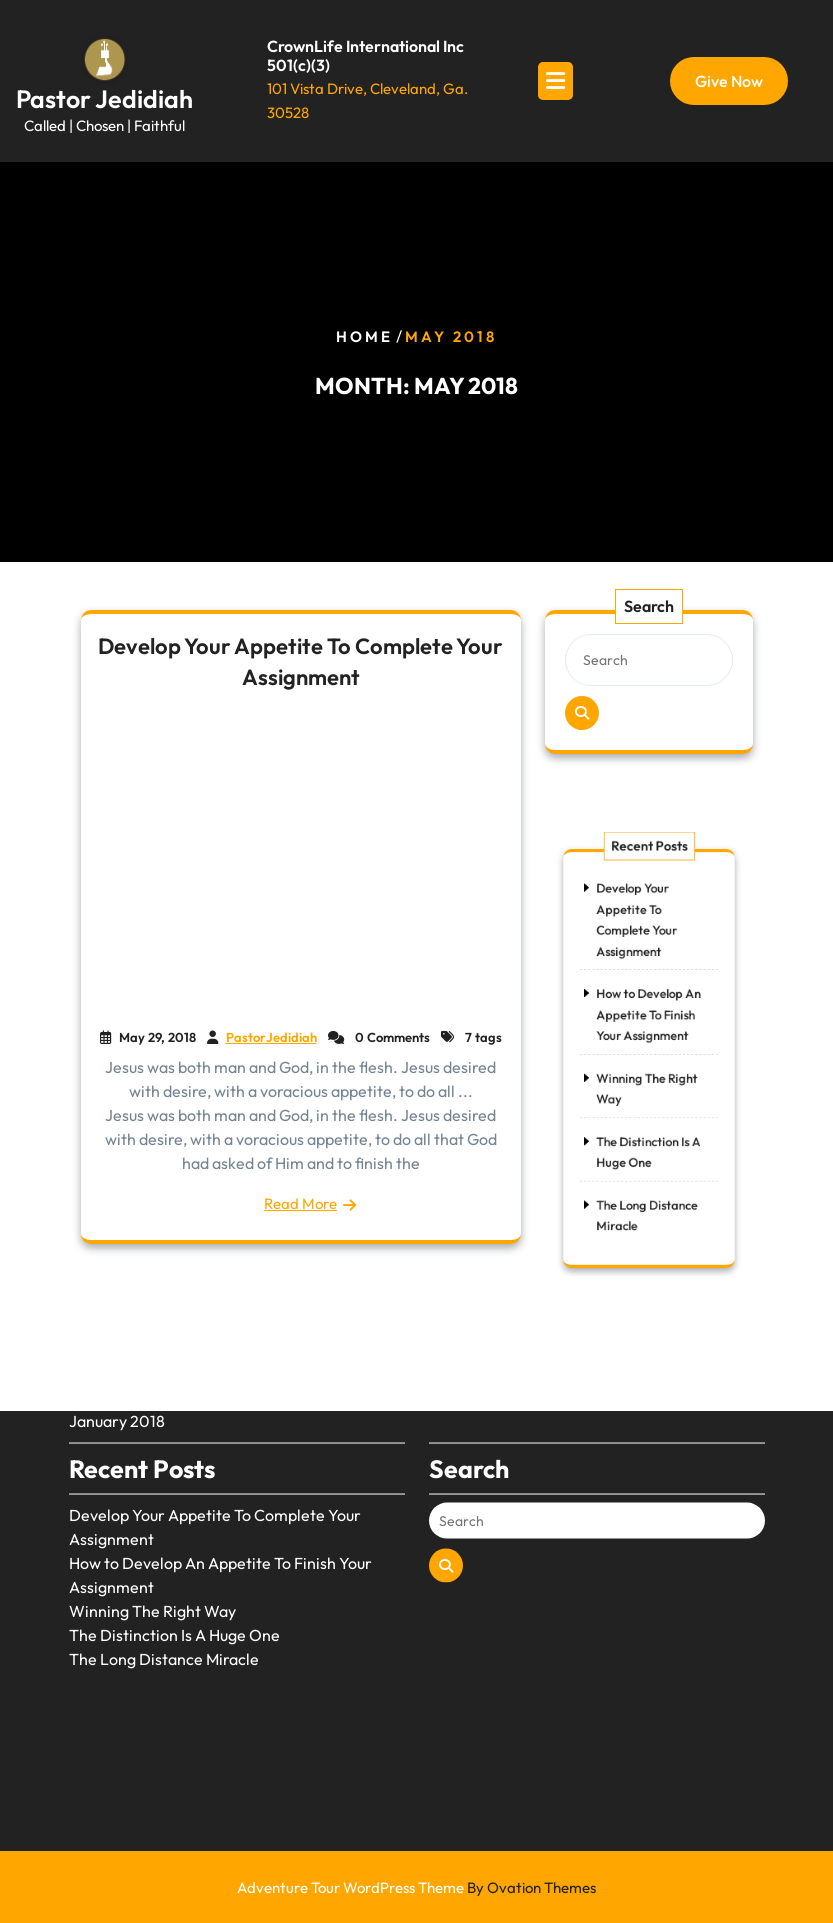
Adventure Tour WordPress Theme (416, 1887)
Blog (445, 1284)
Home (364, 336)
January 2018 (117, 1356)
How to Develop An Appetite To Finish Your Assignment (648, 1024)
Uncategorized (482, 1308)
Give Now (729, 81)
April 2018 (105, 1308)
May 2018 (103, 1284)
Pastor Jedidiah (104, 99)
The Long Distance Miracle (164, 1594)
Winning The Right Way (152, 1546)
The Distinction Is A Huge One (174, 1570)
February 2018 (121, 1332)
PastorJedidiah (271, 1037)
